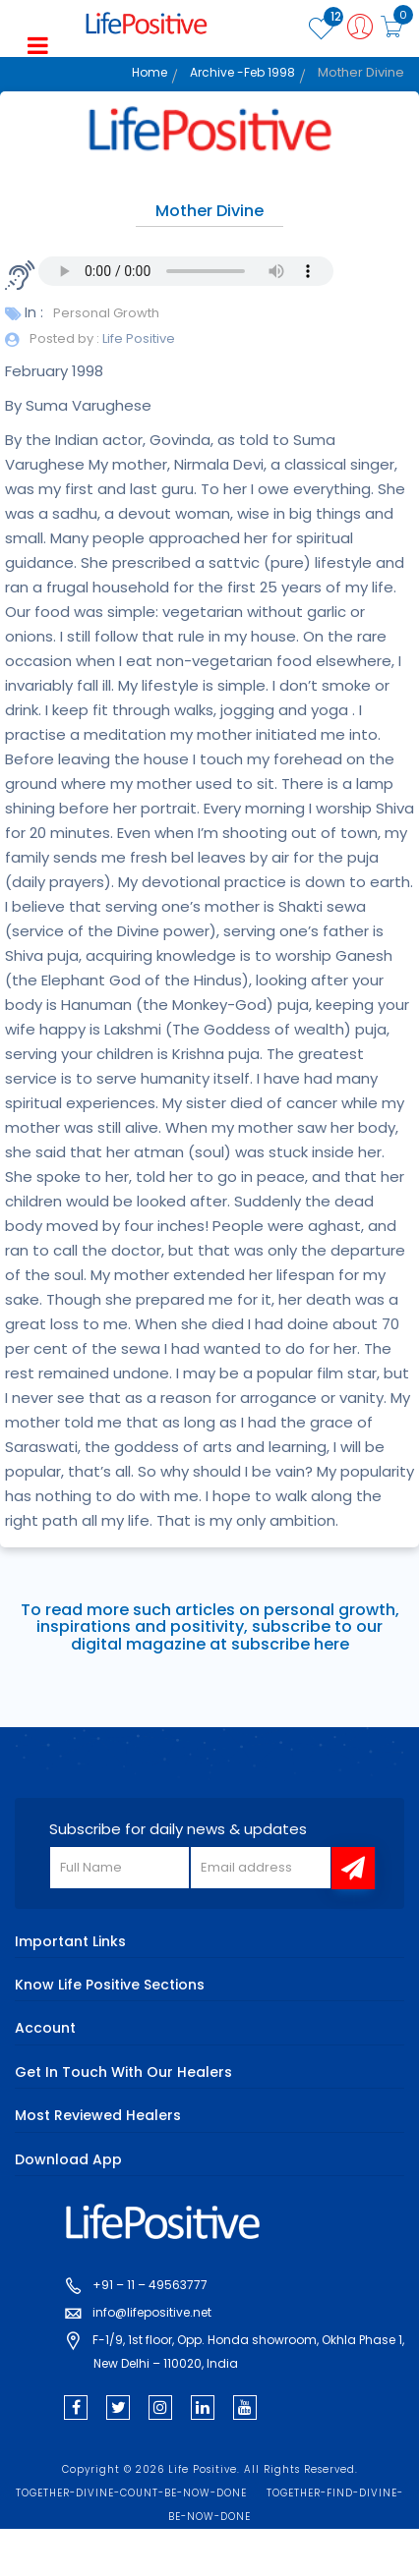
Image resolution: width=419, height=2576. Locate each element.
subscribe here (290, 1644)
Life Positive (137, 338)
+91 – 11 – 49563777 (150, 2284)
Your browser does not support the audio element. (185, 271)
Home (149, 72)
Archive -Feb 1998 (242, 72)
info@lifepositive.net (151, 2312)
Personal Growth (106, 313)
